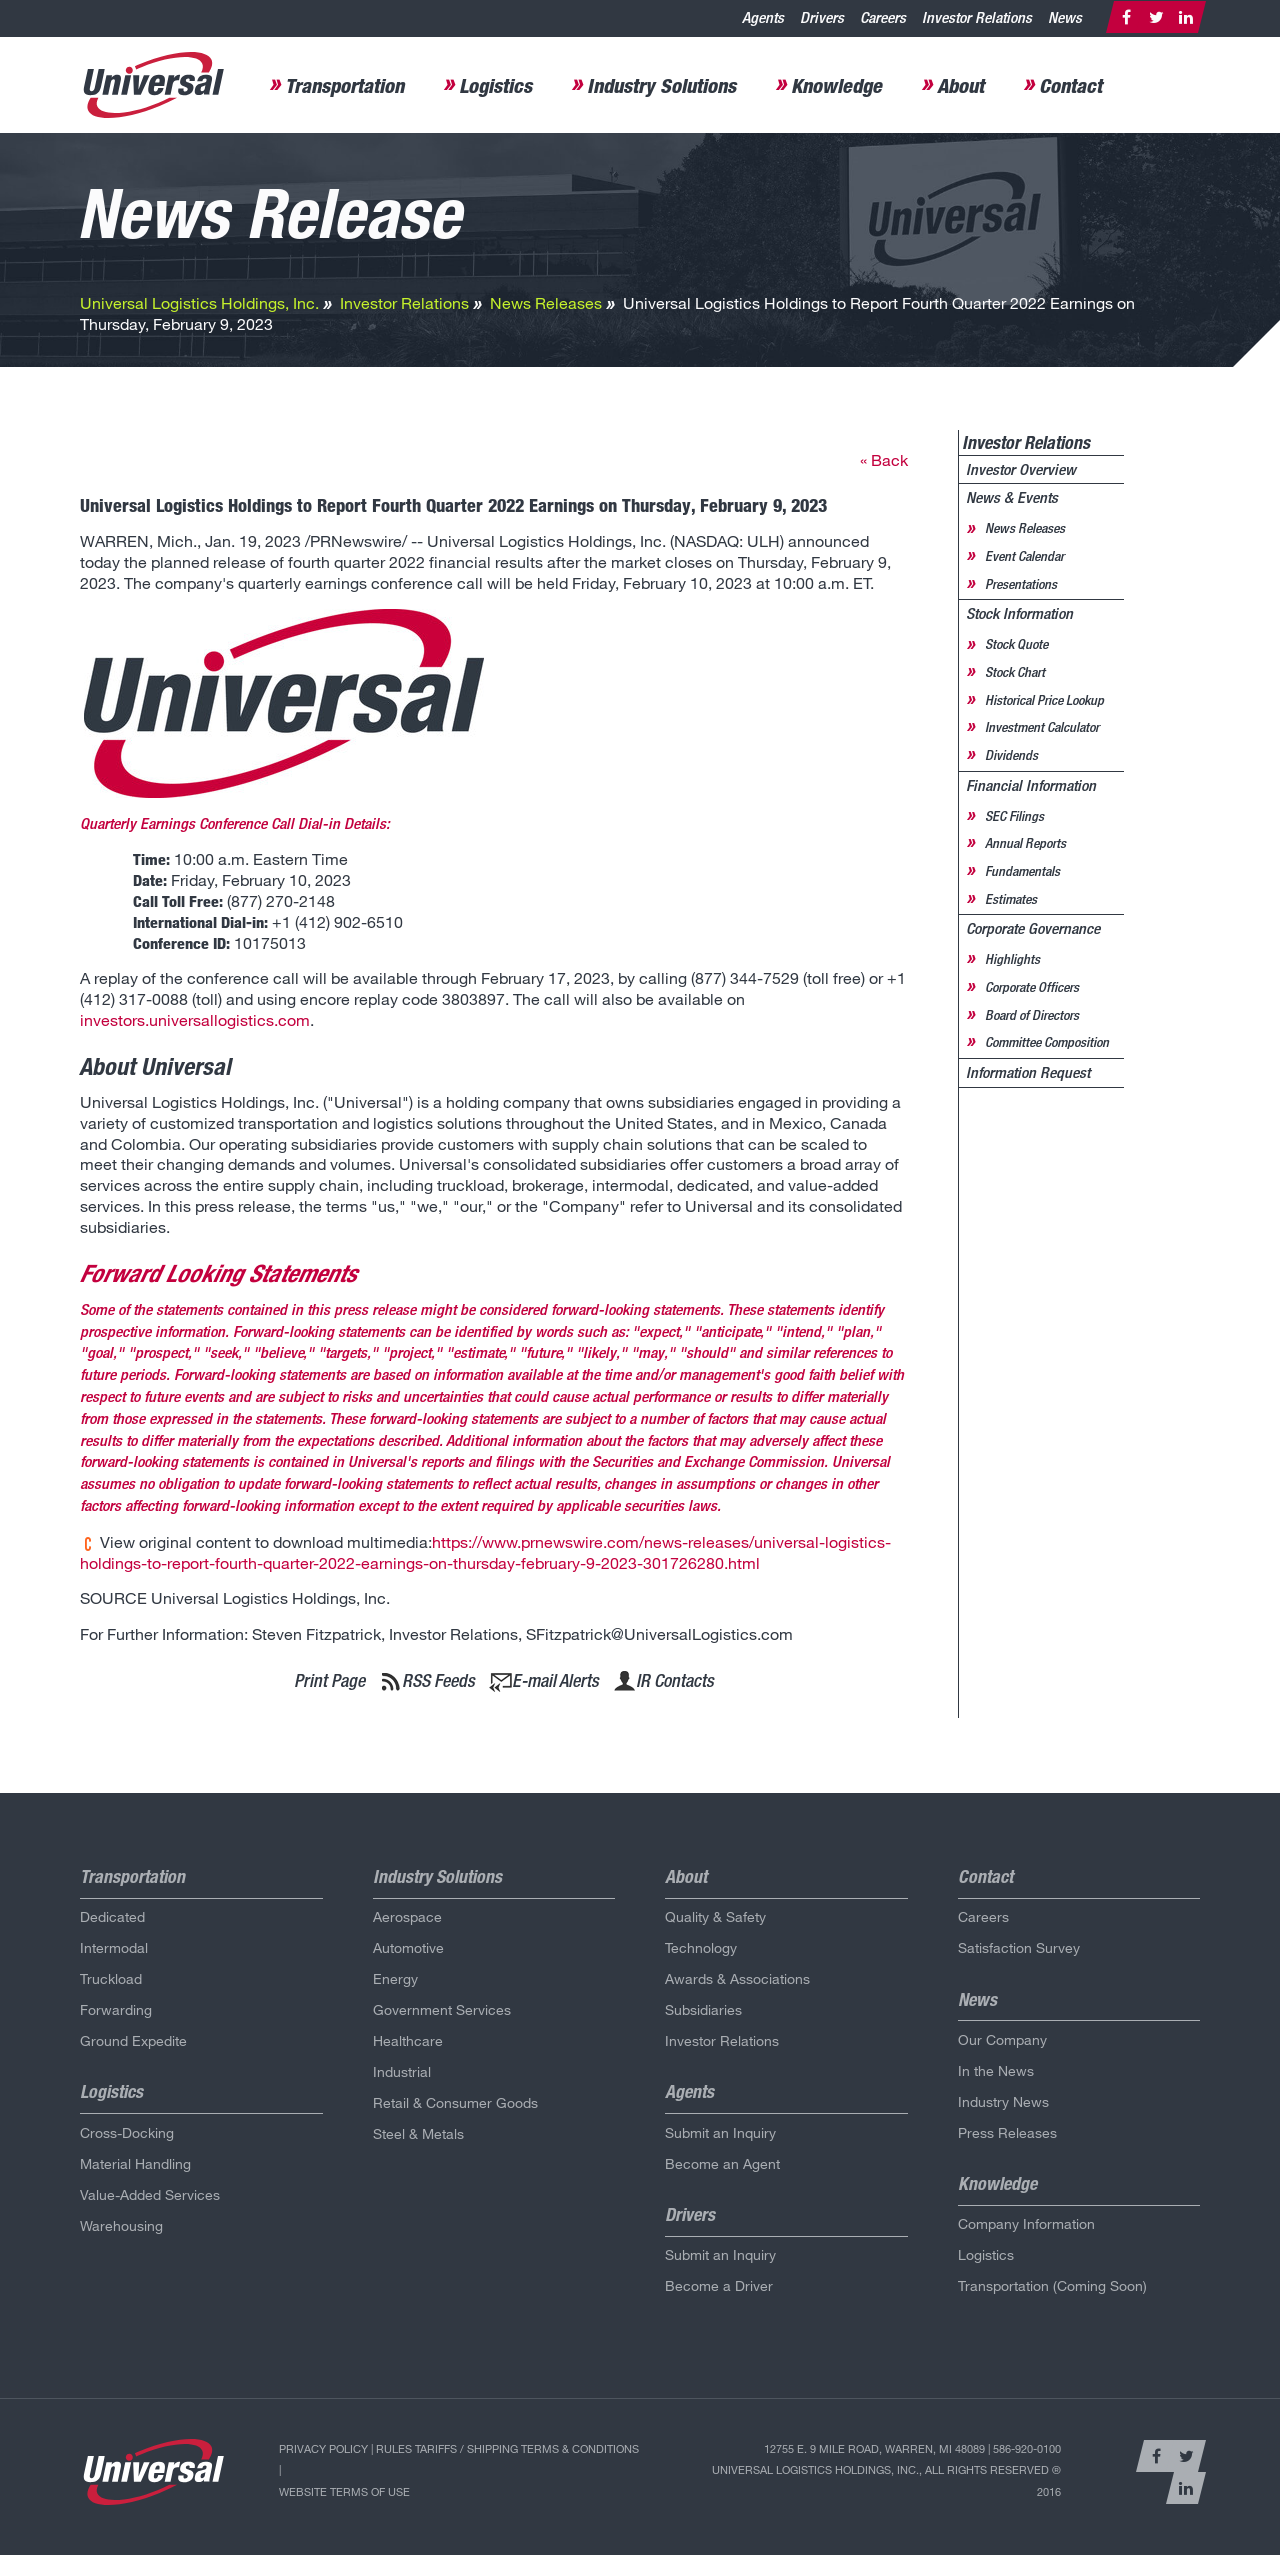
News (1065, 17)
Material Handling (135, 2163)
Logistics (495, 85)
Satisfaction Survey (1019, 1947)
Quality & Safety (715, 1916)
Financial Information (1031, 785)
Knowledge (836, 85)
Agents (763, 17)
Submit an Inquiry (720, 2132)
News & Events (1012, 497)
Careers (883, 17)
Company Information (1026, 2223)
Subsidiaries (703, 2009)
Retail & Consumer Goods (455, 2102)
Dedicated (112, 1916)
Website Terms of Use (344, 2491)
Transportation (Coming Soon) (1052, 2285)
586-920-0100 (1027, 2448)
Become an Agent (722, 2163)
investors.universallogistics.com (195, 1019)
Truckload (111, 1978)
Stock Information (1019, 613)
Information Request (1028, 1072)
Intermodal (114, 1947)
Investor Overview (1021, 469)
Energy (395, 1978)
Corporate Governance (1033, 928)
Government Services (442, 2009)
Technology (701, 1947)
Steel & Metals (418, 2133)
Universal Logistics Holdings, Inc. (199, 302)
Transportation (344, 85)
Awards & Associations (737, 1978)
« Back (884, 459)
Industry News (1003, 2101)
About (960, 85)
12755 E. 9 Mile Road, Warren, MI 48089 (874, 2448)
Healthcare (408, 2040)
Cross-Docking (127, 2132)
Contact (1070, 85)
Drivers (822, 17)
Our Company (1002, 2039)
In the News (996, 2070)
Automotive (408, 1947)
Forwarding (116, 2009)
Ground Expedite (133, 2040)
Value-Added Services (150, 2194)
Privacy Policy (323, 2448)
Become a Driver (719, 2285)
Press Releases (1007, 2132)
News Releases (546, 302)
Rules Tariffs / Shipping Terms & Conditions (507, 2448)
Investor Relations (977, 17)
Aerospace (407, 1916)
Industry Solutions (661, 85)
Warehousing (121, 2225)
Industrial (402, 2071)
